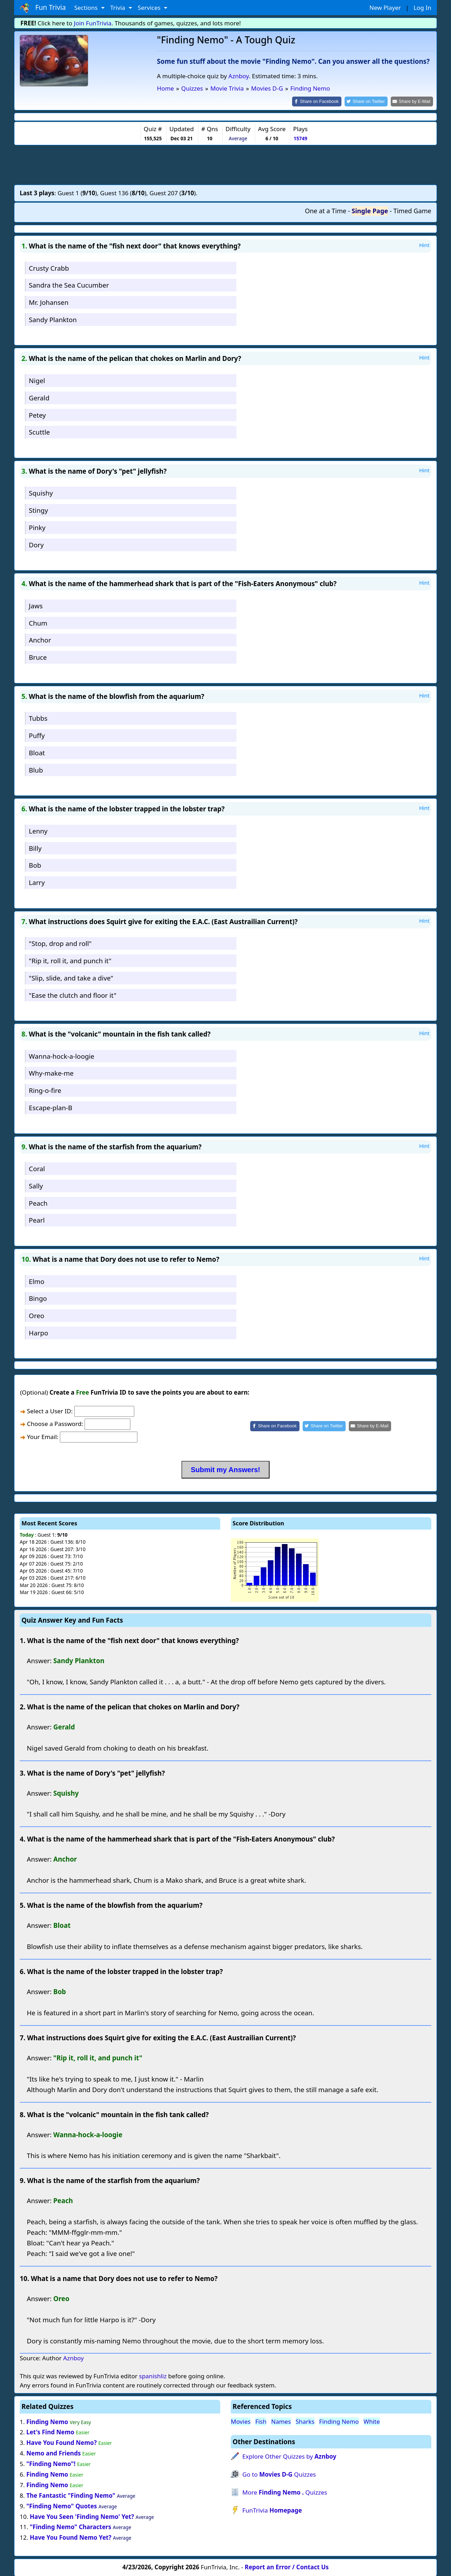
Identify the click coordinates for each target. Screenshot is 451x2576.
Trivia (118, 8)
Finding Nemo (47, 2421)
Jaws (36, 605)
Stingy (38, 509)
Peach (38, 1202)
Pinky (37, 526)
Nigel (37, 379)
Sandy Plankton (53, 318)
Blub (36, 769)
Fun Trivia (43, 7)
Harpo (38, 1332)
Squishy (41, 492)
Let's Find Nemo (50, 2432)
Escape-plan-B (50, 1106)
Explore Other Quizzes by (289, 2456)
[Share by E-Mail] (413, 101)
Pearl (37, 1219)
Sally (36, 1185)
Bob (35, 864)
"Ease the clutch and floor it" (72, 994)
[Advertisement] (225, 164)
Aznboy (238, 76)
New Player (385, 8)
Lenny (38, 830)
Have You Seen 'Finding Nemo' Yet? (82, 2516)
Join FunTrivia (93, 23)
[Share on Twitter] (370, 101)
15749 (300, 137)
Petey (37, 414)
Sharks (305, 2421)
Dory (36, 544)
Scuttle (39, 431)
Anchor (40, 639)
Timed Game (412, 210)
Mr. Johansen (49, 301)
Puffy (37, 735)
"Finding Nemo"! (51, 2463)
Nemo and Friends (53, 2453)
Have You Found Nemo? (61, 2442)
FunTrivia (272, 2510)
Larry (37, 882)
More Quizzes (284, 2492)
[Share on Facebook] (322, 101)
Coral (37, 1168)
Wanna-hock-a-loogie (61, 1055)
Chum (38, 622)
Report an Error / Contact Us (287, 2566)
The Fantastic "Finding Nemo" (71, 2495)
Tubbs (38, 717)
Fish (260, 2421)
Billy (35, 847)
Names (281, 2421)
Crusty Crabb (49, 267)
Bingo (38, 1297)
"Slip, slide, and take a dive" (71, 977)
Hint (424, 244)
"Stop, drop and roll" (60, 943)
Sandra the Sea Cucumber (69, 284)
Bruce (38, 656)
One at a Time (325, 210)
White (372, 2421)
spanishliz (152, 2376)
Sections (86, 8)
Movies (241, 2421)
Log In (422, 8)
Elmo (36, 1280)
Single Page (370, 210)
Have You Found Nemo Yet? (70, 2537)
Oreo (36, 1315)
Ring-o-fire (45, 1090)
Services (150, 8)
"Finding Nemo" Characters (70, 2526)
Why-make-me (51, 1072)
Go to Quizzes (279, 2474)
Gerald (39, 397)
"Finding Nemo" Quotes (61, 2505)
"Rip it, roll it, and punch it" (70, 959)
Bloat (37, 752)
